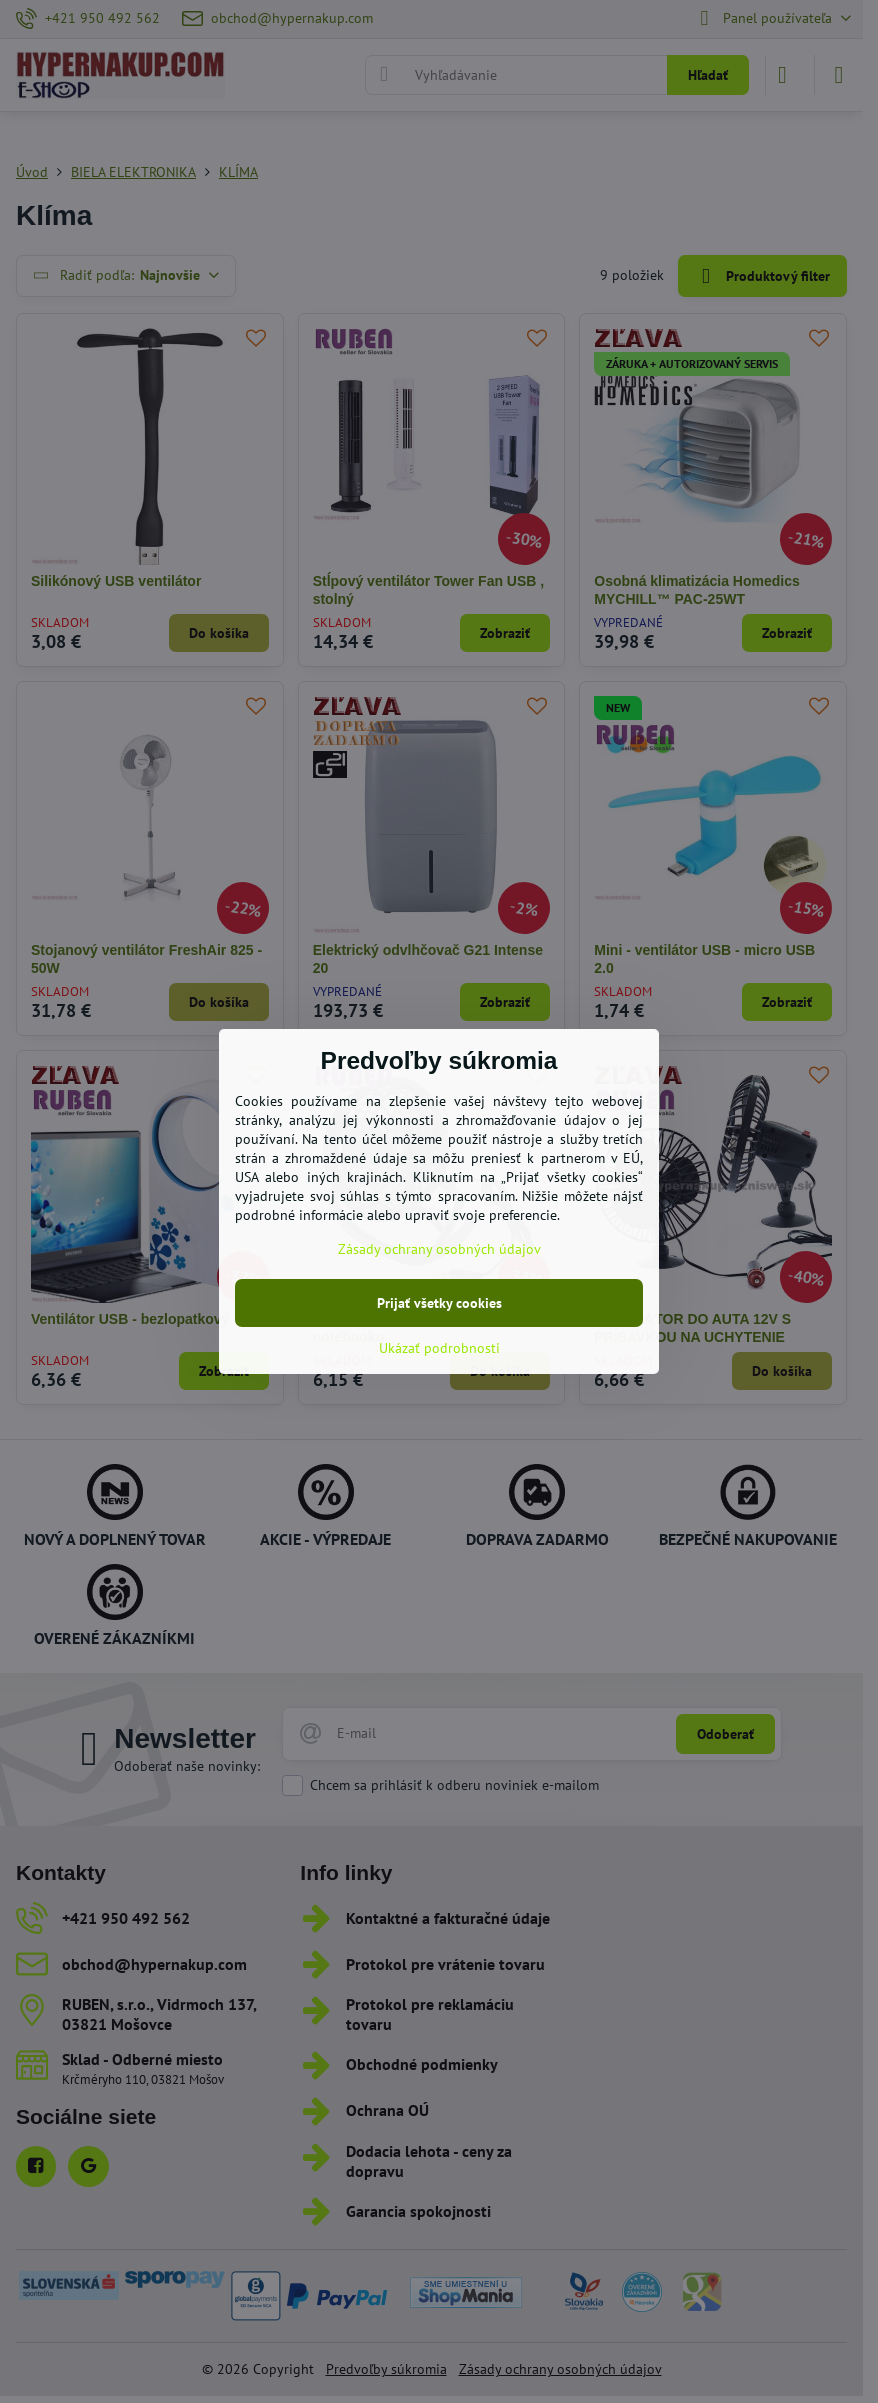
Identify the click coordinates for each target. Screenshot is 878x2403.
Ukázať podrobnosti (439, 1348)
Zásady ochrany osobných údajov (439, 1249)
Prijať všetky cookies (439, 1303)
